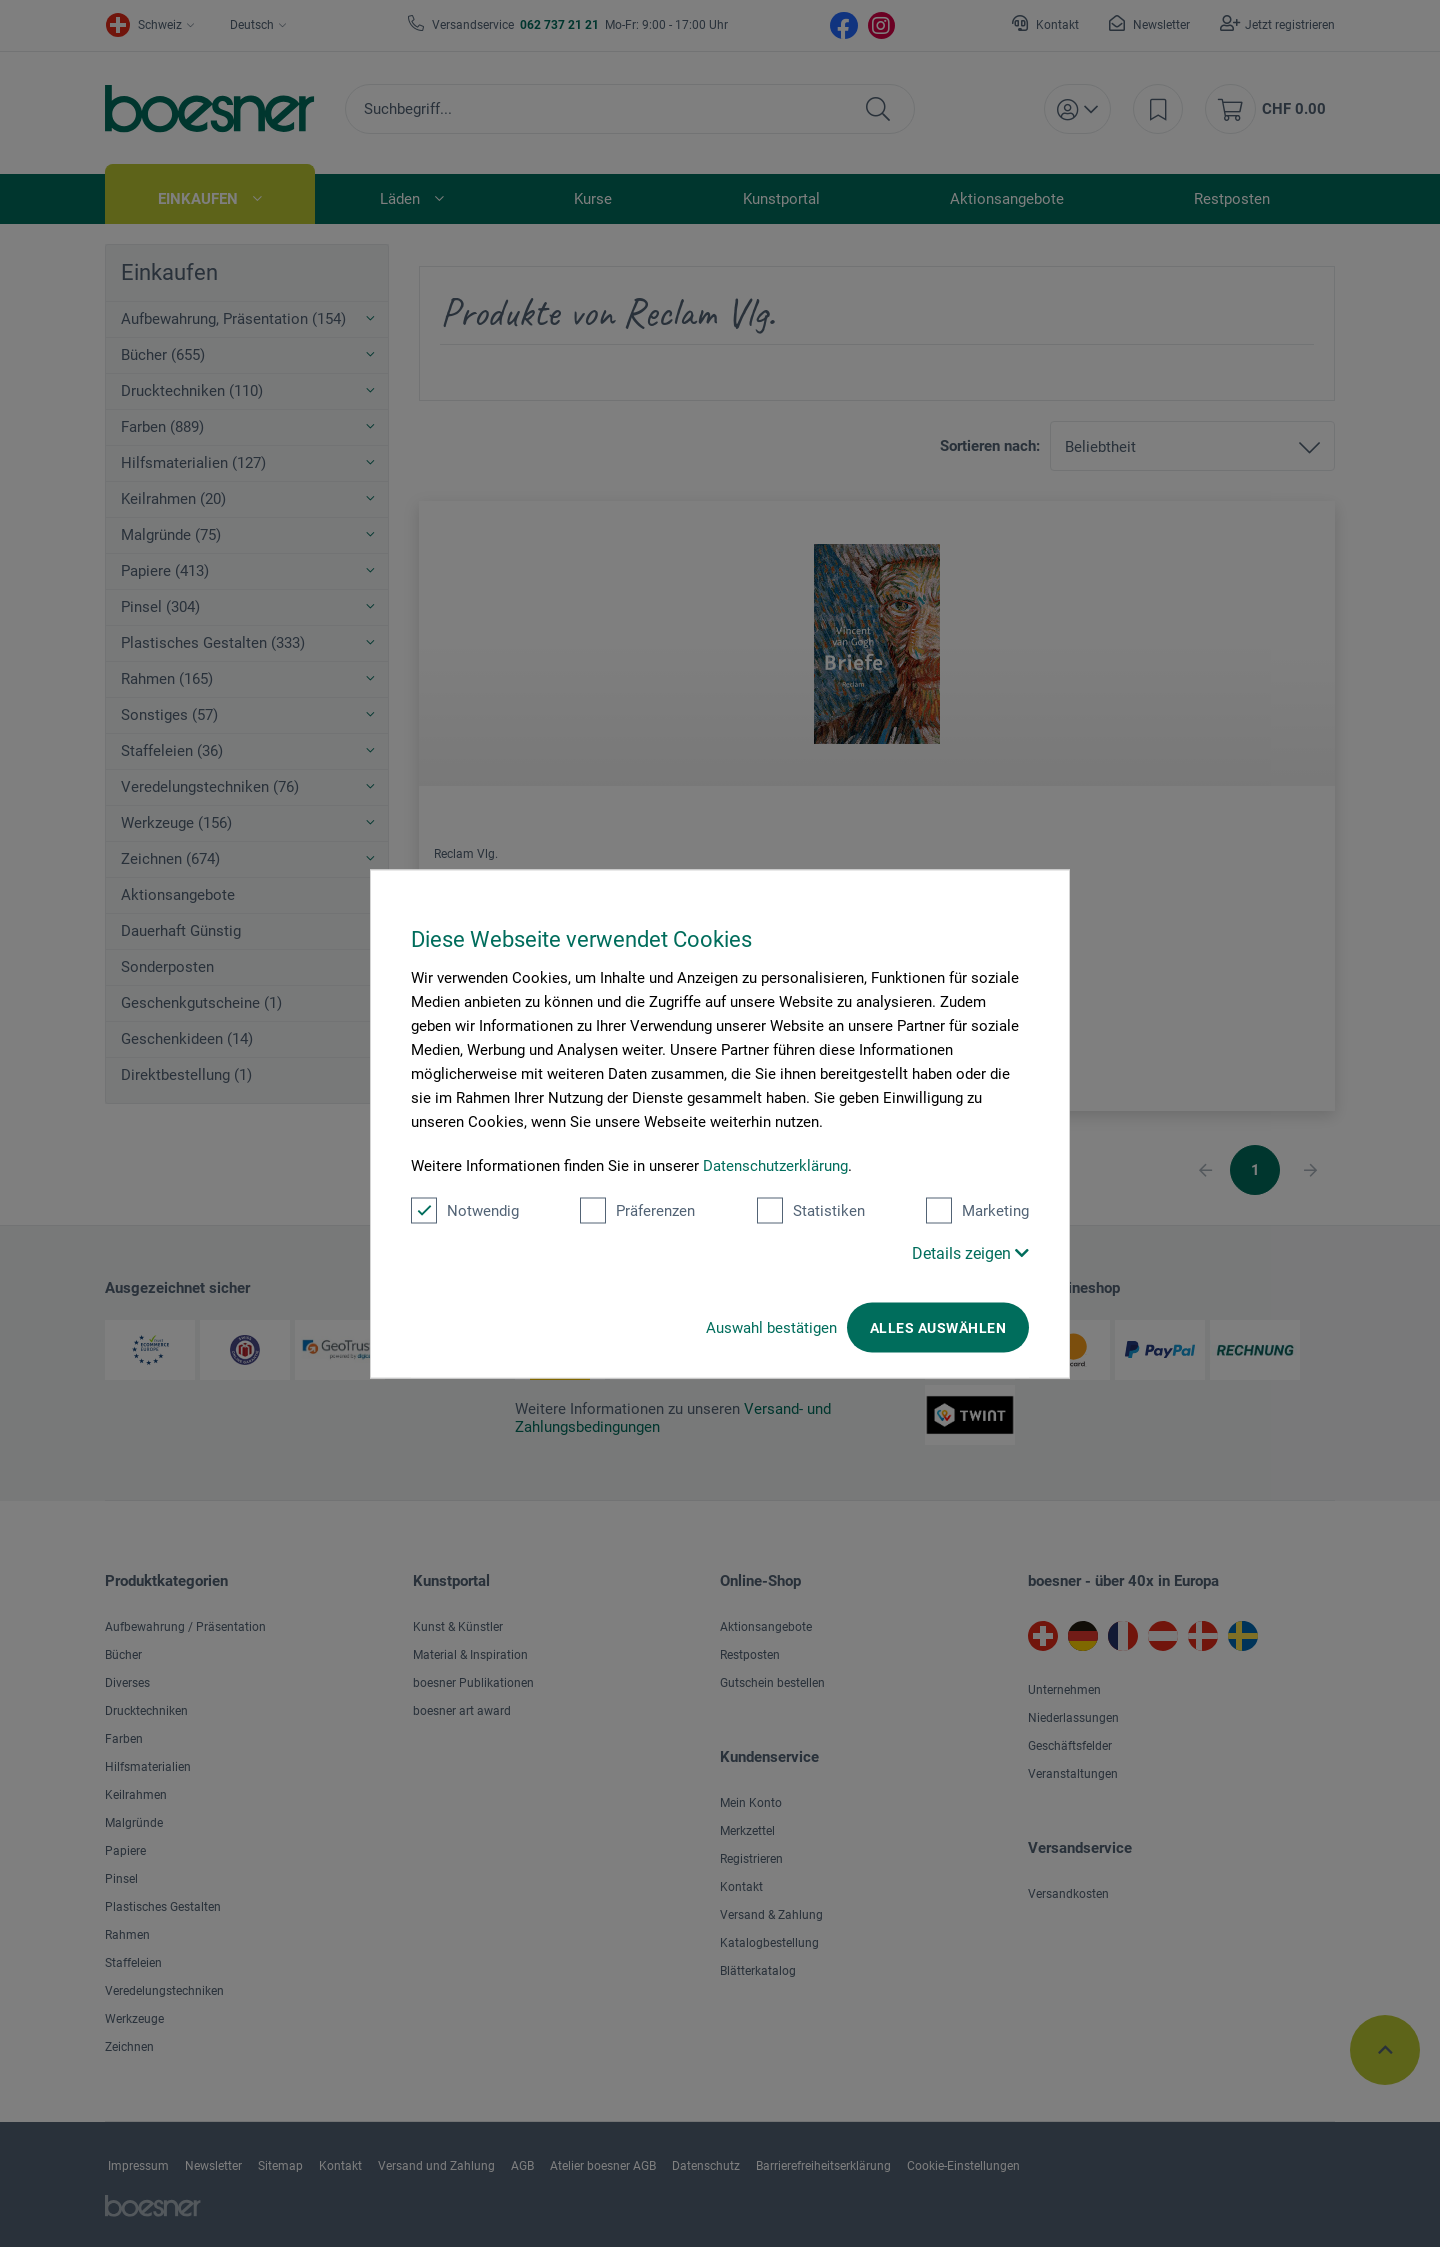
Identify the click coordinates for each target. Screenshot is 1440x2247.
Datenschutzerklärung (775, 1165)
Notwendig (465, 1210)
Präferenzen (637, 1210)
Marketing (977, 1210)
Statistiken (811, 1210)
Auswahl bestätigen (771, 1327)
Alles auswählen (938, 1327)
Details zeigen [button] (970, 1252)
